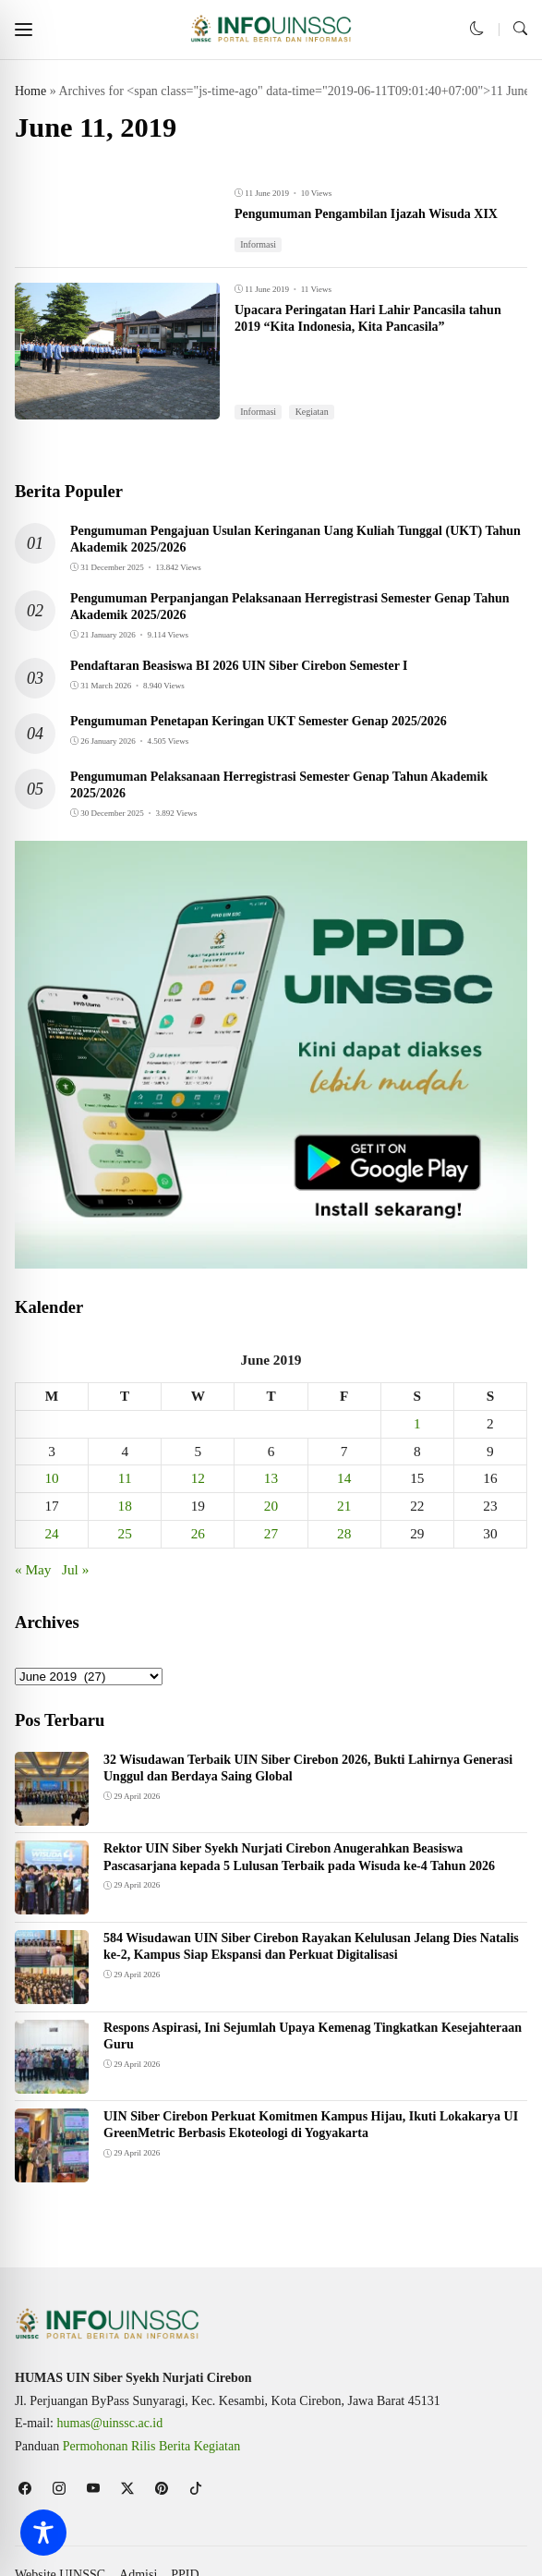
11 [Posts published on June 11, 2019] (125, 1478)
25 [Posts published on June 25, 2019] (125, 1533)
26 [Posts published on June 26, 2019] (198, 1533)
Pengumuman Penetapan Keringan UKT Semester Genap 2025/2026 (258, 721)
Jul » (75, 1569)
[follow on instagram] (58, 2487)
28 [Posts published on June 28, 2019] (344, 1533)
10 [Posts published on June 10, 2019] (51, 1478)
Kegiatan (312, 412)
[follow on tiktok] (195, 2487)
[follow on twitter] (127, 2487)
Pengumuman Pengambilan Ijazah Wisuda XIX (366, 214)
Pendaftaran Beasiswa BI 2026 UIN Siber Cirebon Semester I (239, 666)
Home (30, 91)
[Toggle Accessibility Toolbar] (43, 2533)
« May (33, 1569)
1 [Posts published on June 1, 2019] (417, 1423)
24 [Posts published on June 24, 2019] (51, 1533)
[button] (23, 29)
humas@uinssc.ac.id (110, 2423)
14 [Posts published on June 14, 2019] (344, 1478)
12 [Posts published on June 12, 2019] (198, 1478)
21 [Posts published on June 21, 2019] (344, 1505)
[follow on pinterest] (161, 2487)
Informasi (258, 244)
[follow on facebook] (24, 2487)
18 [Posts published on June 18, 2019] (125, 1505)
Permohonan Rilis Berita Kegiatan (151, 2446)
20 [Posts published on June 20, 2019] (271, 1505)
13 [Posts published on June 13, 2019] (271, 1478)
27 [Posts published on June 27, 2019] (271, 1533)
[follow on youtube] (92, 2487)
